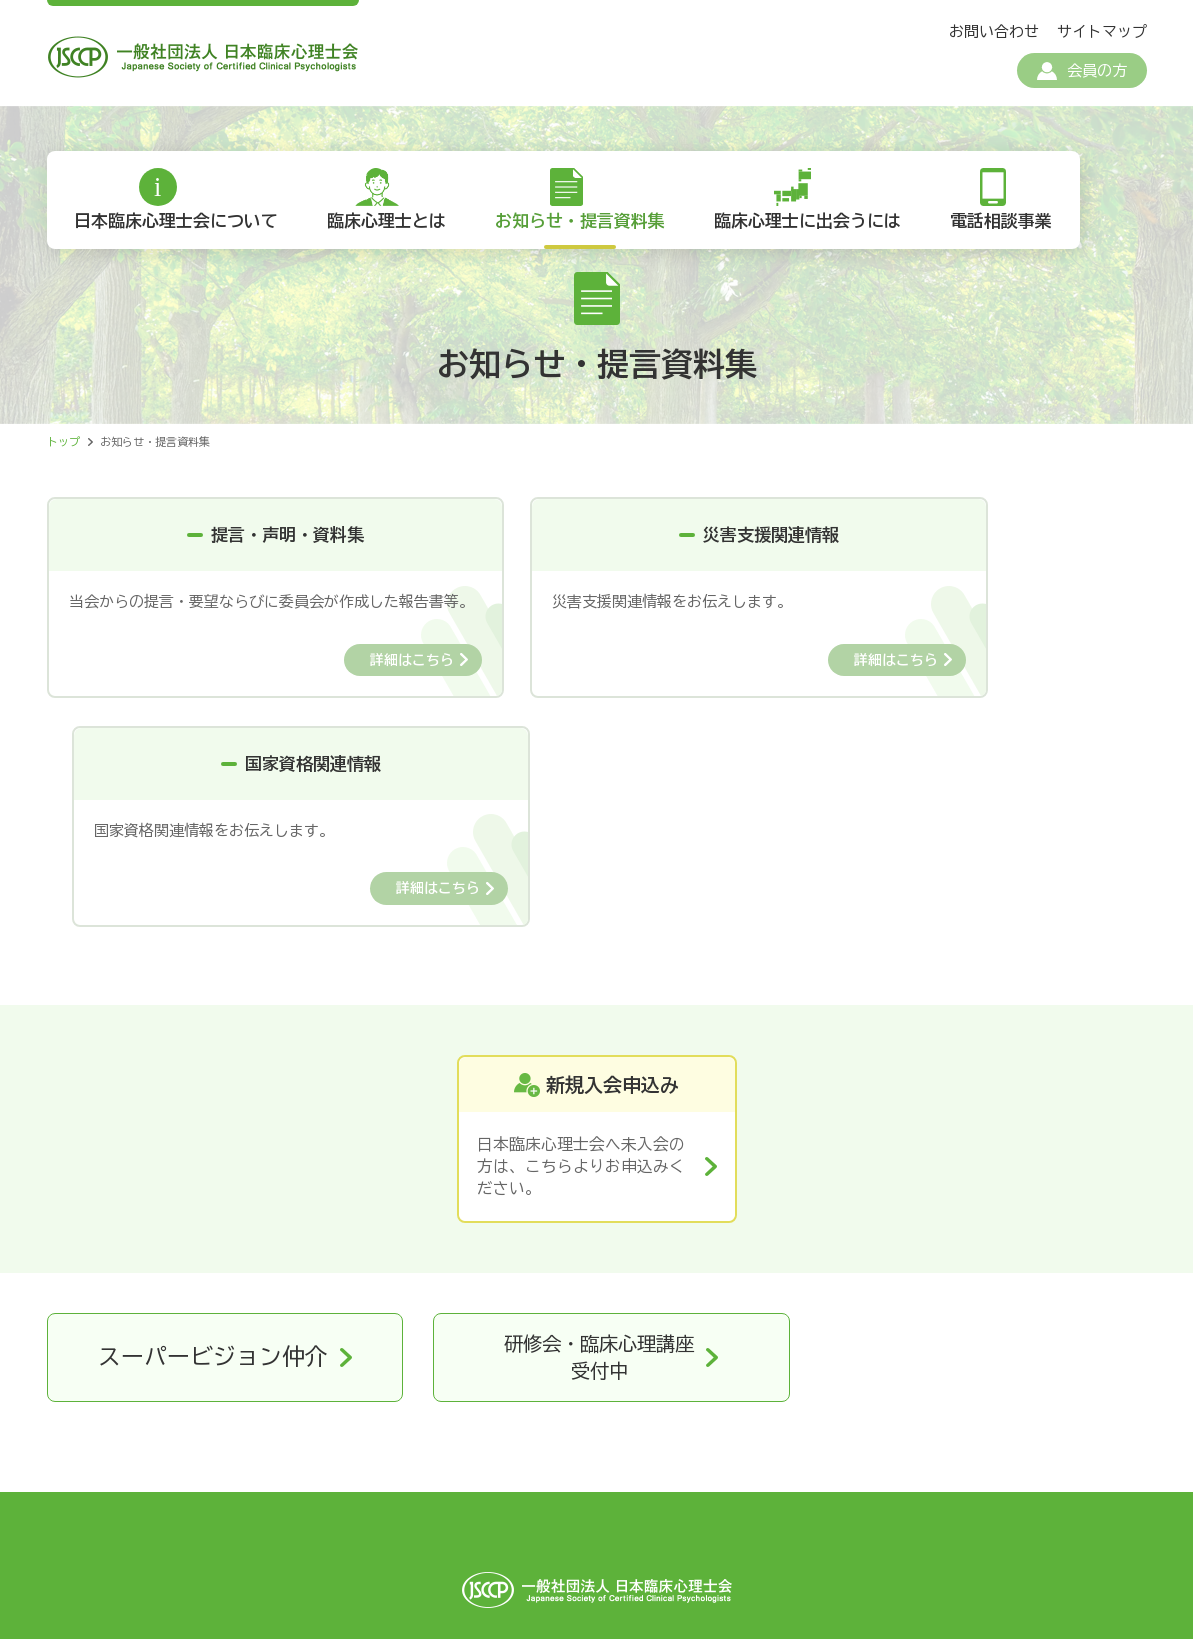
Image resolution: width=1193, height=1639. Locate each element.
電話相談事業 (1015, 229)
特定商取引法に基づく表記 (574, 1490)
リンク (850, 1490)
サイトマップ (1102, 31)
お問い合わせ (994, 31)
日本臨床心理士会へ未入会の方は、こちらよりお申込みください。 (581, 949)
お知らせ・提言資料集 (588, 229)
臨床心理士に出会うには (818, 229)
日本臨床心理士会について (178, 229)
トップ (63, 450)
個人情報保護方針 (384, 1490)
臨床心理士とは (391, 229)
